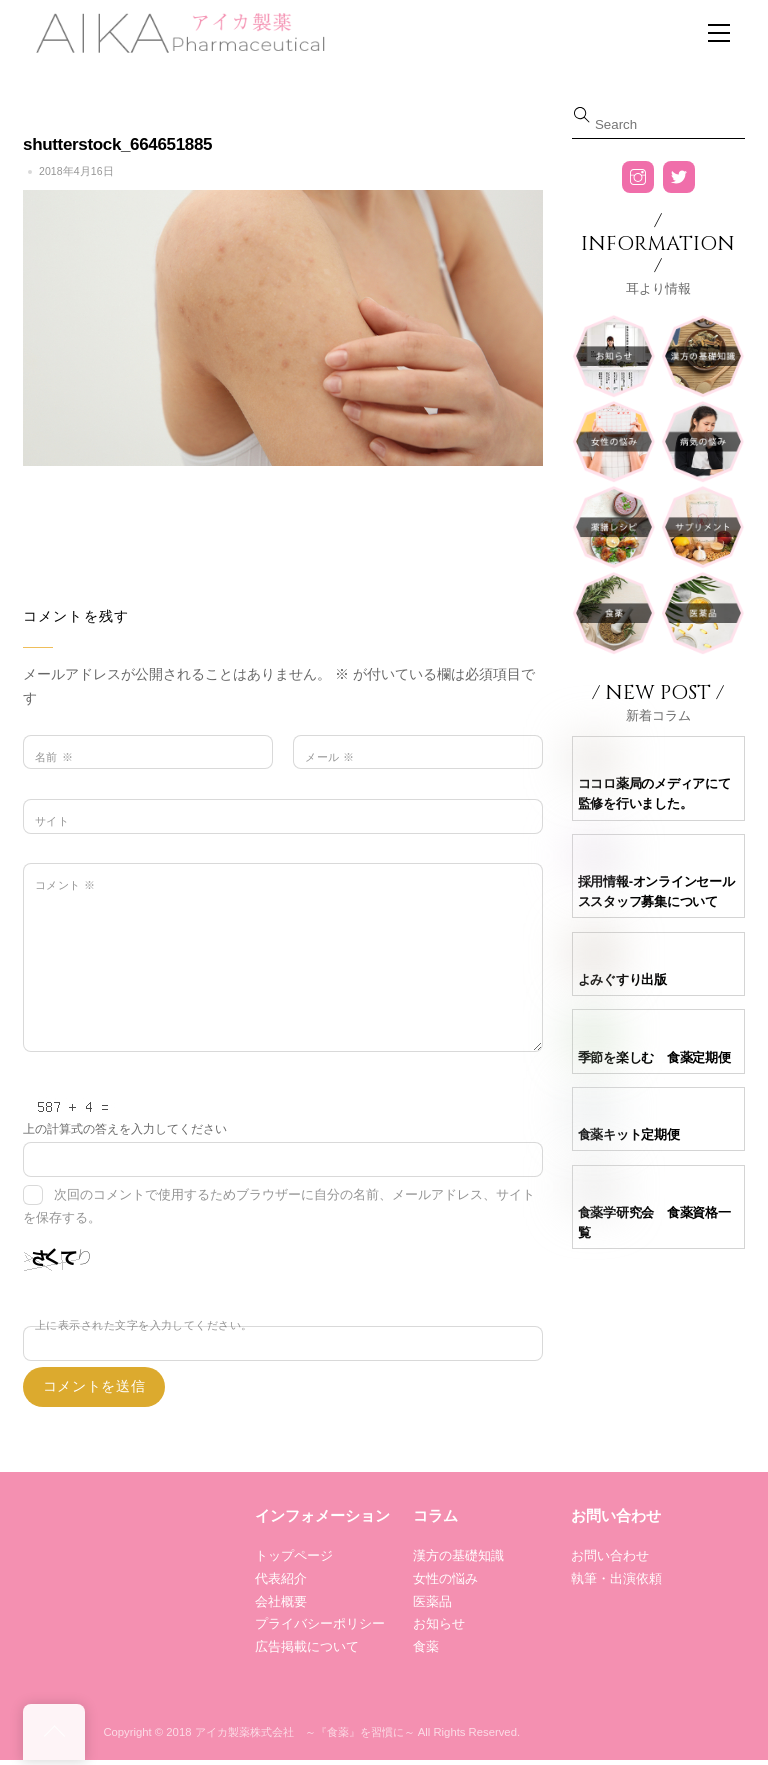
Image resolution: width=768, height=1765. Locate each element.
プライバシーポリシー (320, 1623)
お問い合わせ (610, 1555)
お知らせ (439, 1623)
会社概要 (281, 1601)
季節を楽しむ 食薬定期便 (654, 1057)
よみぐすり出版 (622, 979)
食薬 (426, 1646)
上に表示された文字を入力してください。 (144, 1325)
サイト (52, 821)
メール (329, 757)
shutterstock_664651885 (117, 144)
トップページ (294, 1555)
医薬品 (432, 1601)
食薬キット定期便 (629, 1134)
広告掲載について (307, 1646)
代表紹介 (281, 1578)
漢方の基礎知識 (458, 1555)
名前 (54, 757)
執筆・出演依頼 (616, 1578)
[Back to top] (54, 1732)
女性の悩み (445, 1578)
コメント (65, 885)
